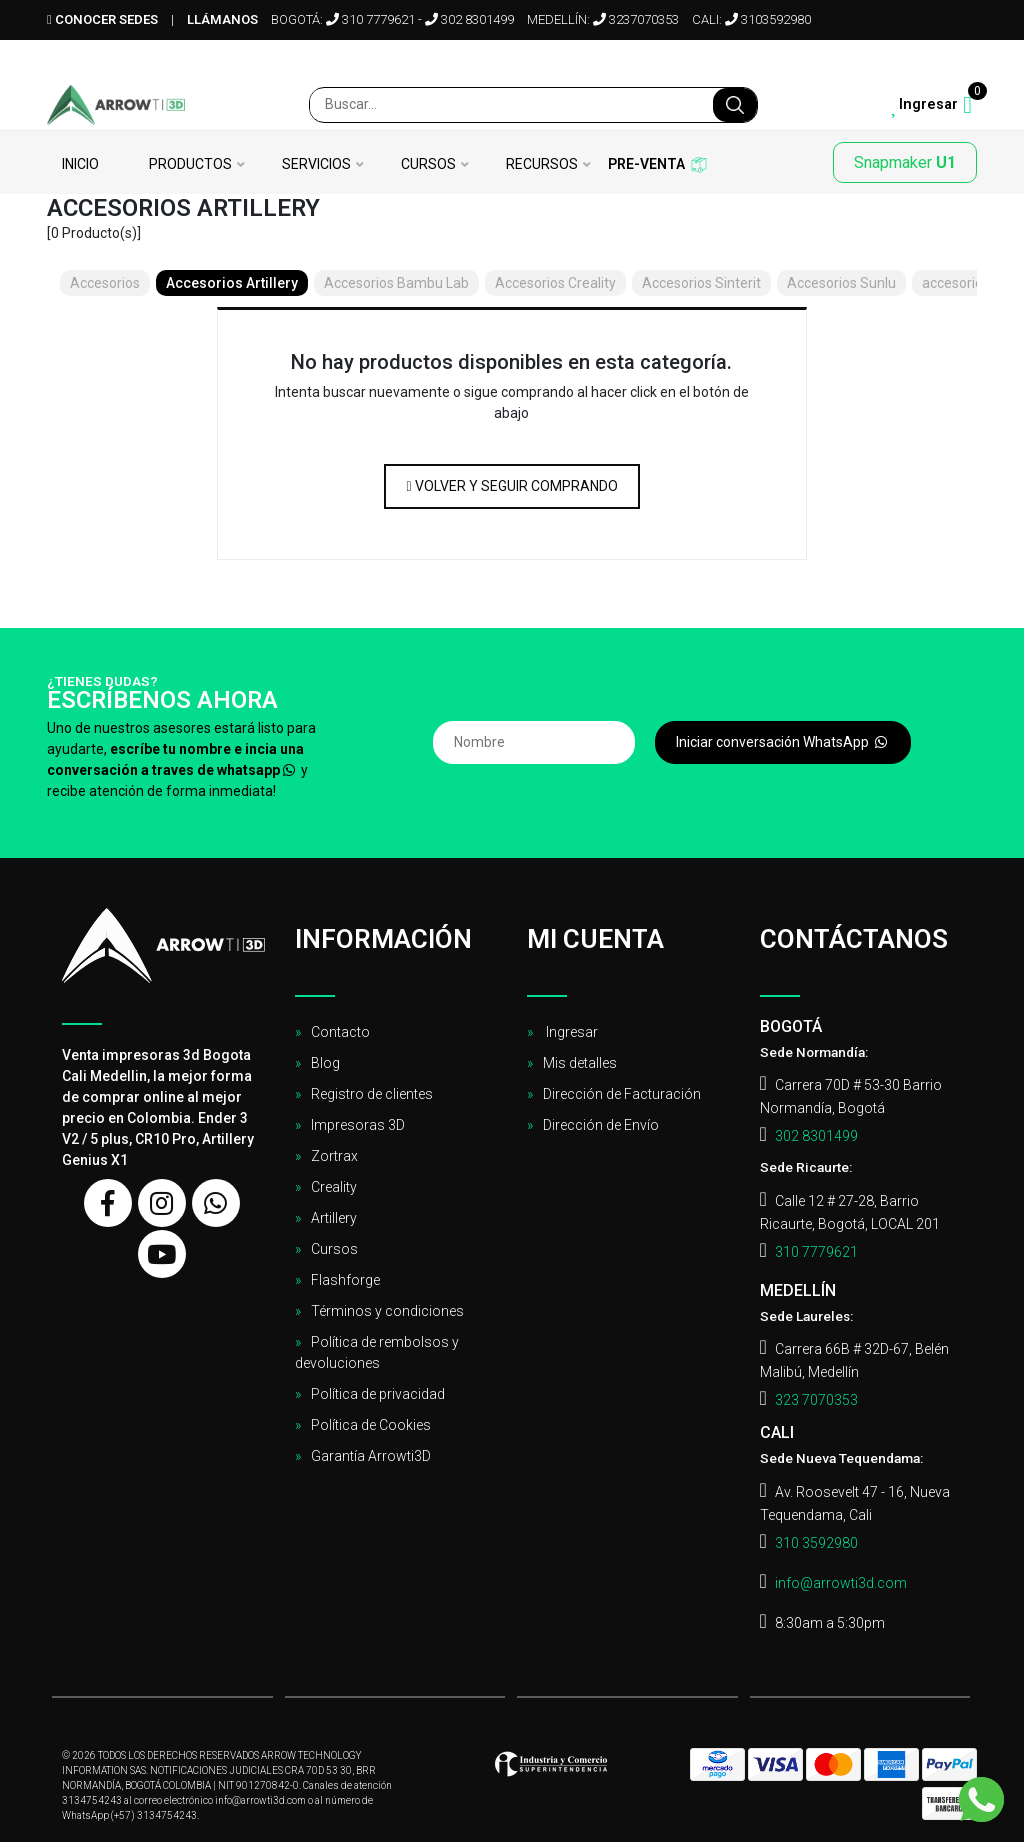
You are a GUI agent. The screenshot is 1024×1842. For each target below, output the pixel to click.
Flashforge (345, 1280)
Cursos (428, 164)
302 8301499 (469, 19)
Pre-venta (646, 164)
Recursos (542, 164)
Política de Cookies (371, 1425)
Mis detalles (580, 1063)
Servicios (316, 164)
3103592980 (768, 19)
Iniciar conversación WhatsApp (783, 742)
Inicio (80, 164)
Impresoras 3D (358, 1125)
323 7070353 (816, 1400)
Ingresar (570, 1032)
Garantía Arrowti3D (371, 1456)
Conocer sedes (102, 19)
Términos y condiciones (387, 1311)
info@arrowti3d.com (841, 1583)
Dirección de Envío (601, 1125)
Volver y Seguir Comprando (511, 486)
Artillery (334, 1218)
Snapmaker (905, 162)
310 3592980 (816, 1543)
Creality (334, 1187)
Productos (190, 164)
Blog (325, 1063)
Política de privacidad (378, 1394)
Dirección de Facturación (622, 1094)
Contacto (340, 1032)
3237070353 (636, 19)
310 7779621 (370, 19)
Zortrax (334, 1156)
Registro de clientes (372, 1094)
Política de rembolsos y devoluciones (377, 1352)
